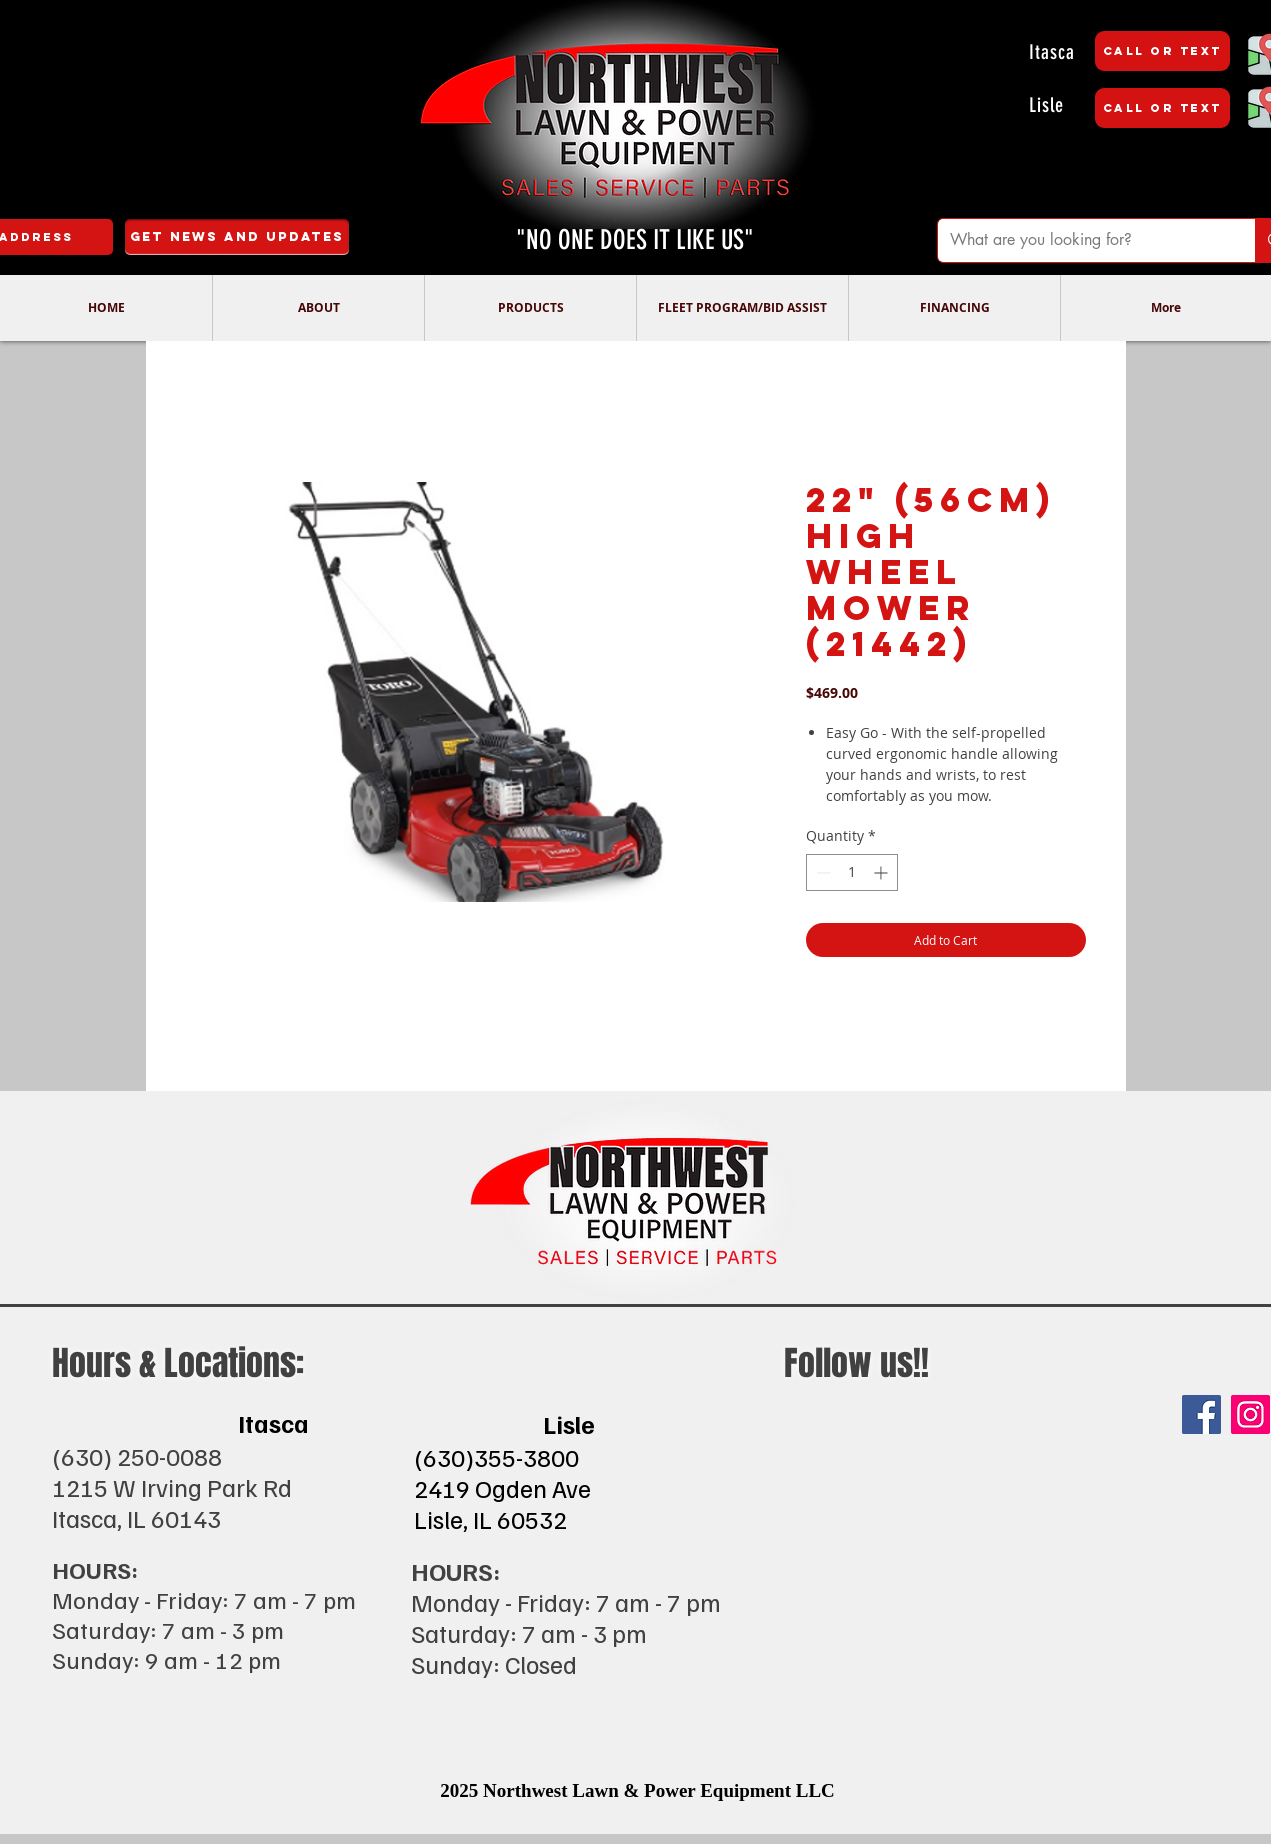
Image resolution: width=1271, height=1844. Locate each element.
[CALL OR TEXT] (1162, 51)
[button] (318, 308)
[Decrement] (821, 872)
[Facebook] (1201, 1414)
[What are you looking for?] (1082, 240)
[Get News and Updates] (237, 237)
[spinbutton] (852, 872)
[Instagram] (1250, 1414)
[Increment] (882, 872)
